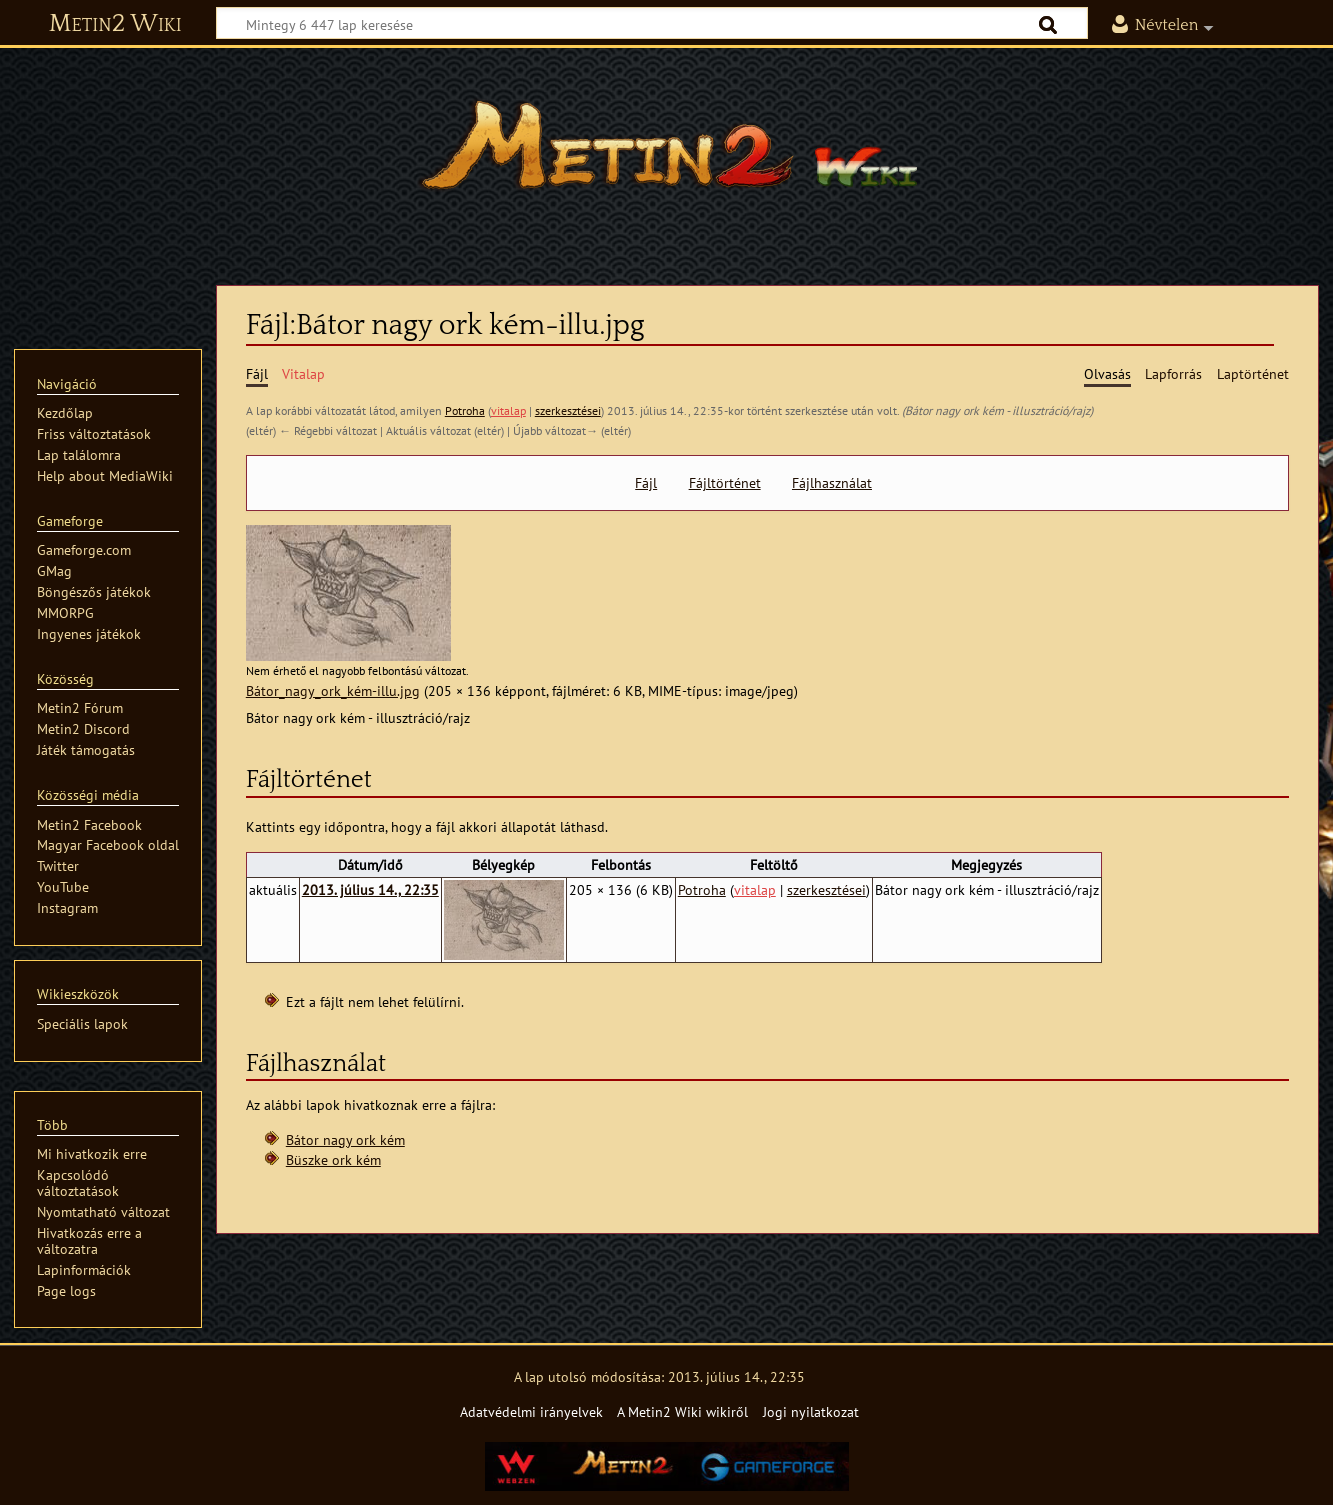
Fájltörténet (725, 483)
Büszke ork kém (333, 1159)
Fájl (646, 483)
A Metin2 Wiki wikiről (682, 1411)
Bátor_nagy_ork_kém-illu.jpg (333, 690)
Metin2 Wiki (115, 24)
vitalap (508, 410)
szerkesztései (568, 410)
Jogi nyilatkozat (811, 1411)
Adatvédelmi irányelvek (531, 1411)
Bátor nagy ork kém (345, 1139)
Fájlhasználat (832, 483)
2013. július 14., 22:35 (370, 889)
